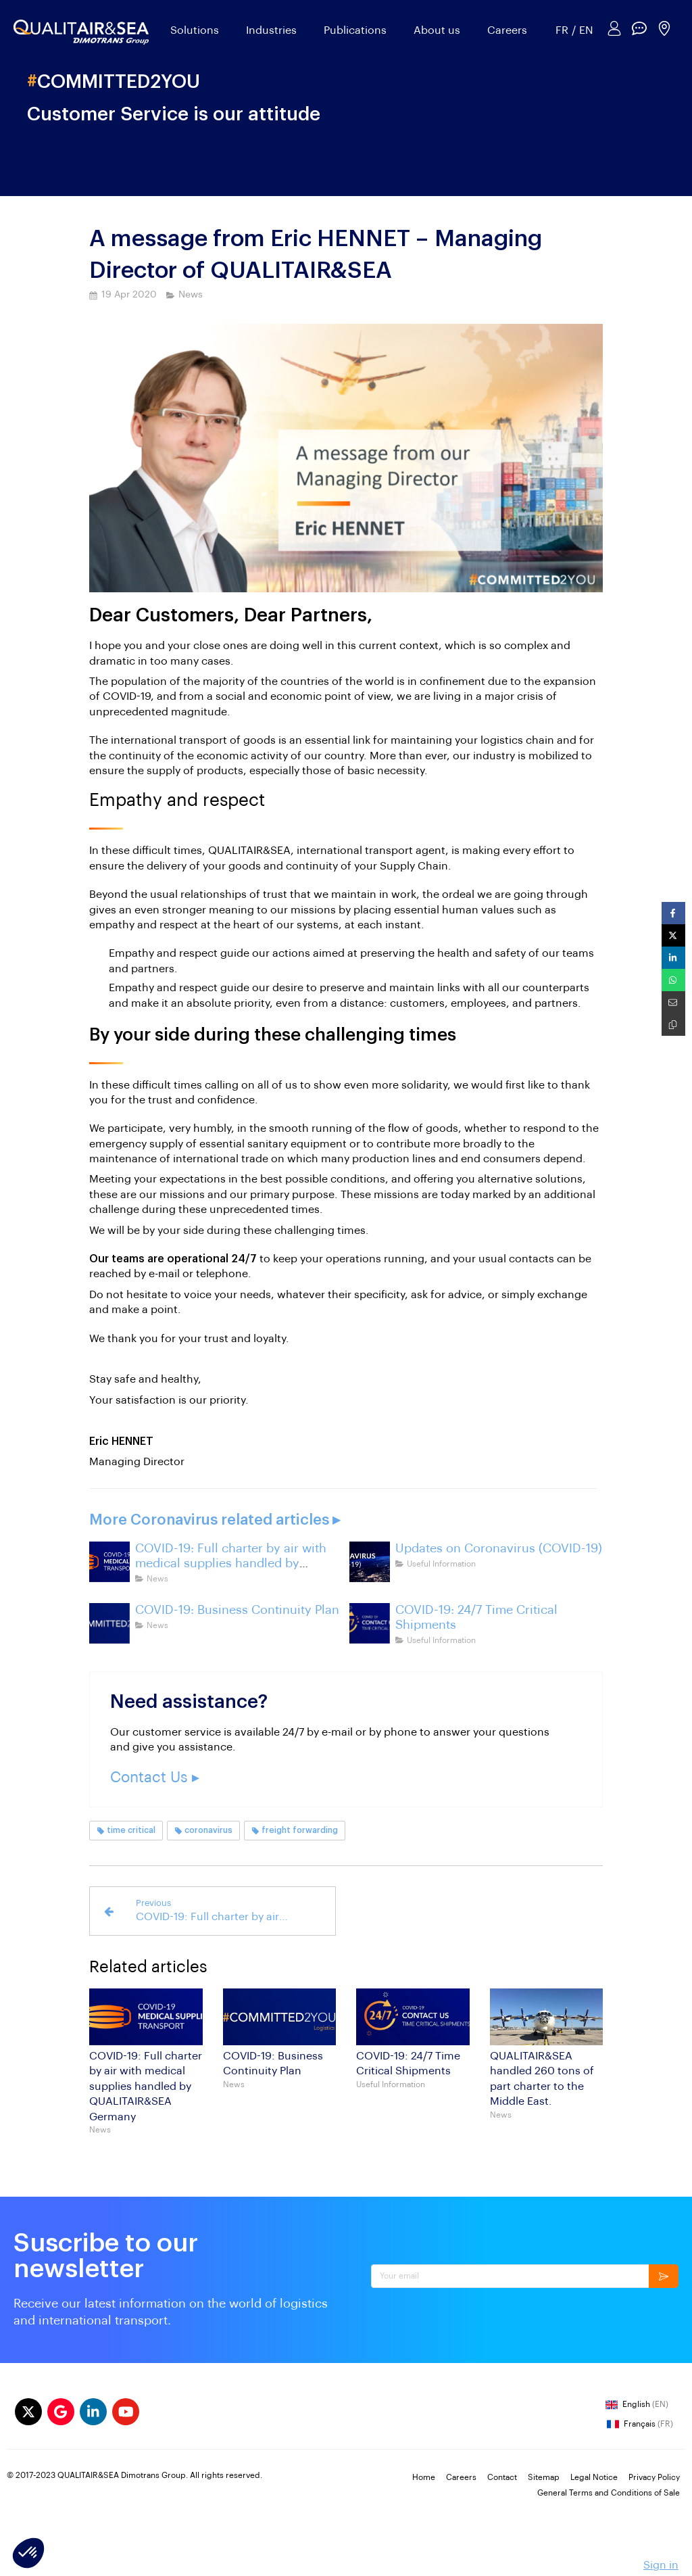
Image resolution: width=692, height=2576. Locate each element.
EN (586, 30)
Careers (507, 30)
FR (561, 30)
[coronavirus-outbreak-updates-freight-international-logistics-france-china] (369, 1562)
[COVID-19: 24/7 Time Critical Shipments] (369, 1623)
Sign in (660, 2565)
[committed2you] (109, 1623)
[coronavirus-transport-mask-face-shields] (109, 1562)
